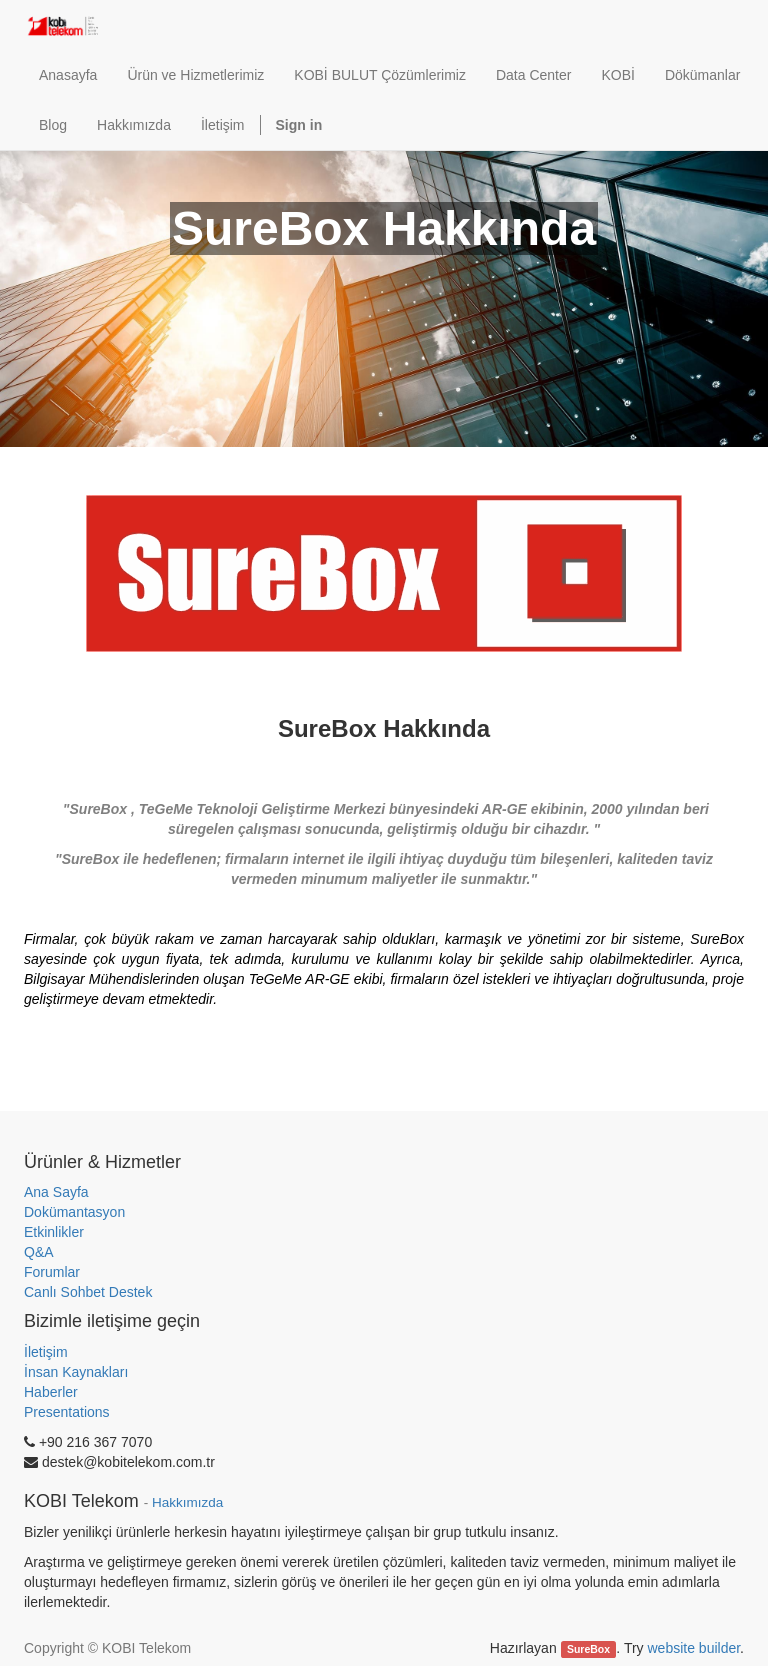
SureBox (588, 1649)
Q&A (39, 1252)
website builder (693, 1648)
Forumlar (52, 1272)
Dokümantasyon (74, 1212)
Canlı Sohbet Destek (88, 1292)
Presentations (67, 1412)
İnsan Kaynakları (76, 1372)
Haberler (51, 1392)
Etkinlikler (54, 1232)
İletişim (46, 1352)
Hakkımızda (187, 1502)
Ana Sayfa (56, 1192)
